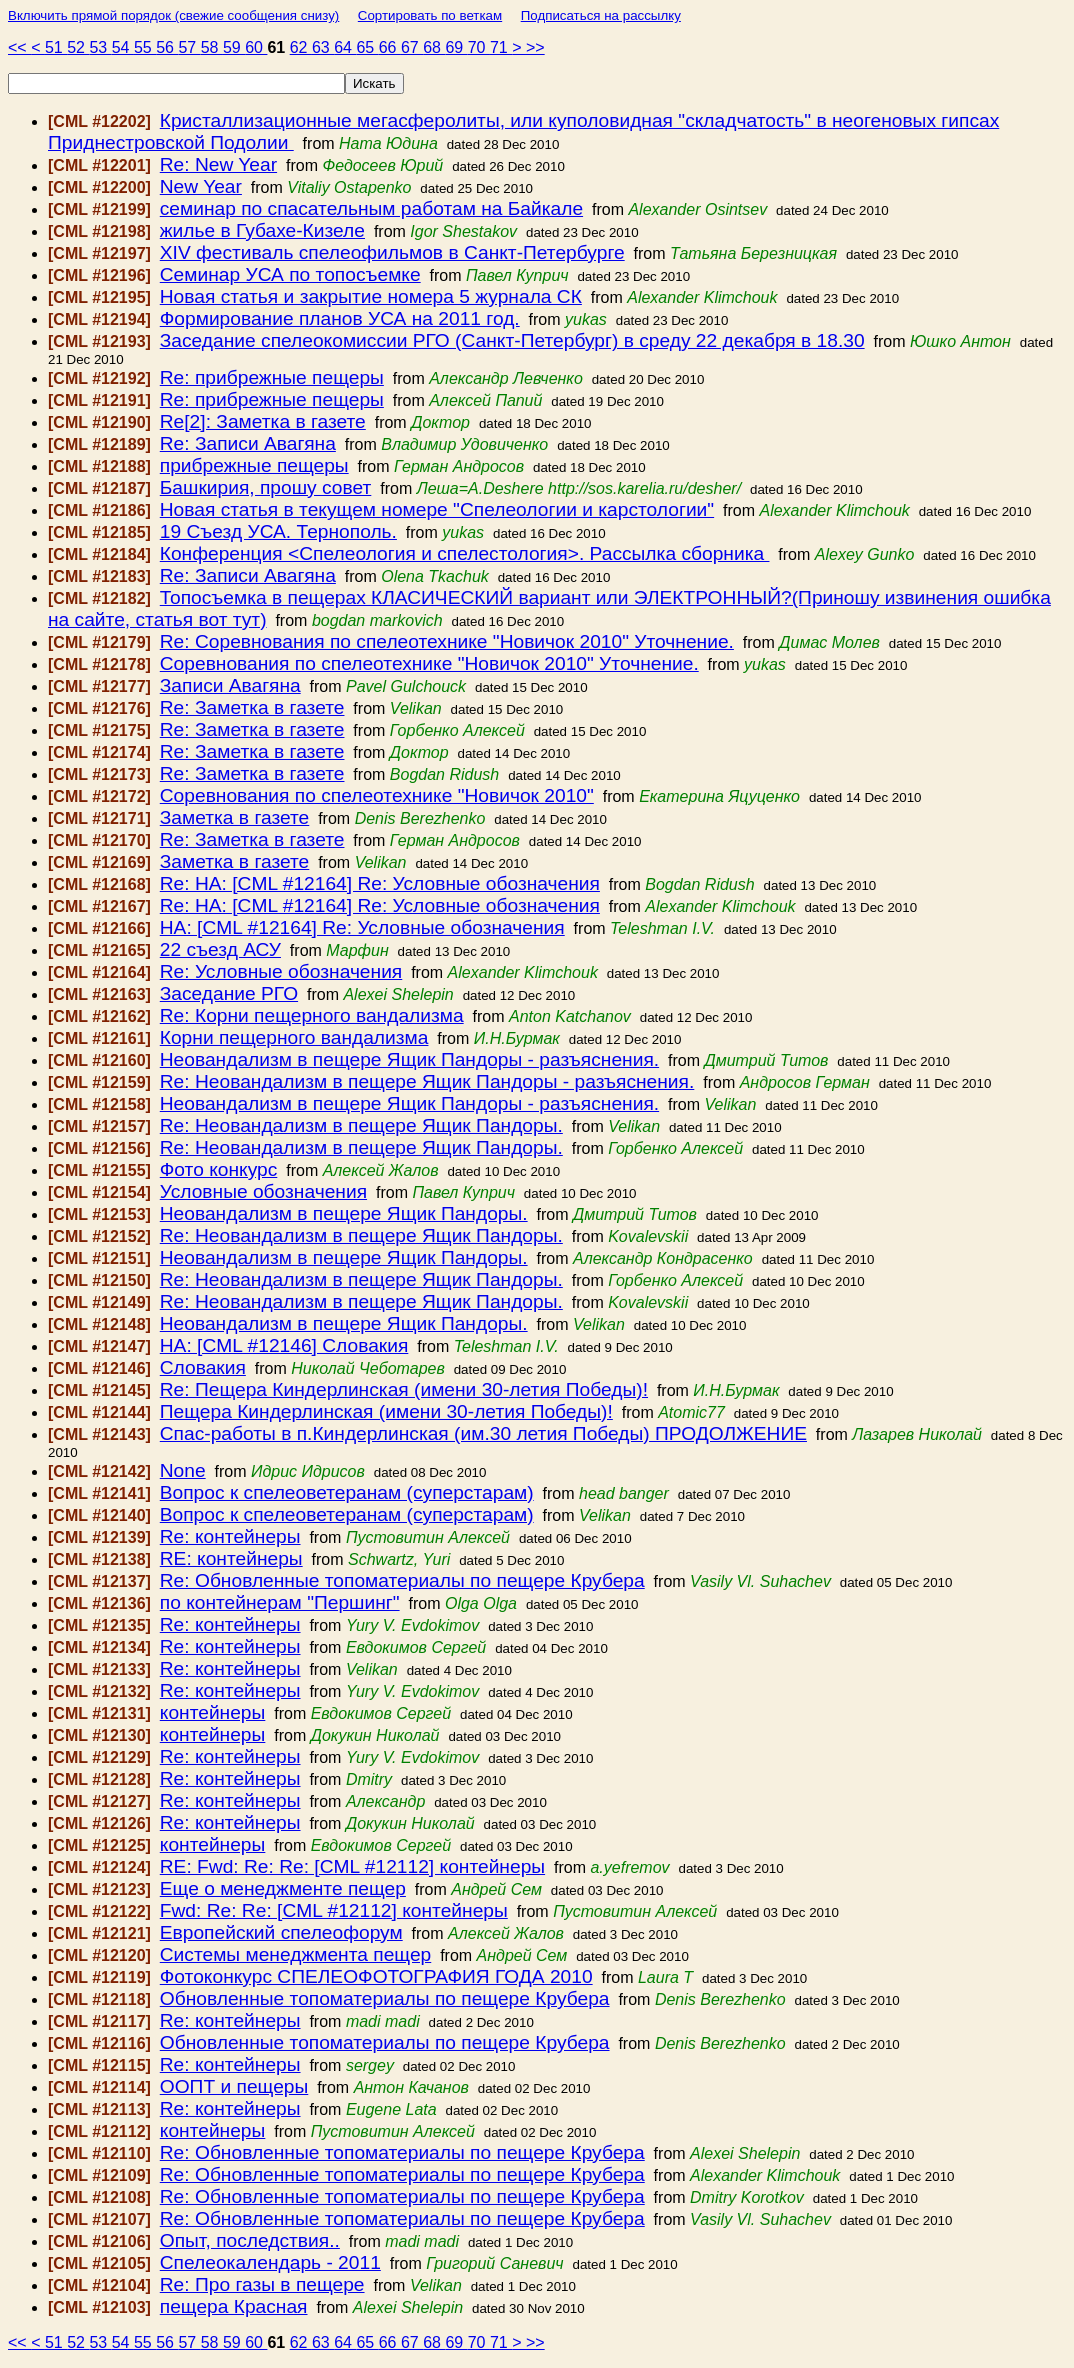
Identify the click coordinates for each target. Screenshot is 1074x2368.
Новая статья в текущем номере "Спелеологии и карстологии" (437, 509)
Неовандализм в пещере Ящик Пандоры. (344, 1213)
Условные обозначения (263, 1191)
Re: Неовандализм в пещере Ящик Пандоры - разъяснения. (427, 1081)
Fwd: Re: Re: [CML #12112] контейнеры (334, 1910)
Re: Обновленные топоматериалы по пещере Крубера (402, 1580)
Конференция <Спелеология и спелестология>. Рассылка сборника (465, 553)
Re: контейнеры (230, 1536)
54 (123, 47)
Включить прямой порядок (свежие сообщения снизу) (173, 15)
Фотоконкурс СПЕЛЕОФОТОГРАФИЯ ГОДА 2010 (376, 1976)
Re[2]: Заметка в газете (263, 421)
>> (535, 47)
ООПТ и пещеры (234, 2086)
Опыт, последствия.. (250, 2240)
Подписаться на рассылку (601, 15)
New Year (201, 186)
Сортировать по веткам (430, 15)
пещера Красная (234, 2306)
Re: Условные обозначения (281, 971)
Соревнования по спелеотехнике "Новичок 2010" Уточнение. (429, 663)
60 (256, 47)
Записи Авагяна (230, 685)
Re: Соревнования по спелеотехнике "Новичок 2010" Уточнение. (447, 641)
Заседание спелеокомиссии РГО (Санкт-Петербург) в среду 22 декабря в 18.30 (512, 340)
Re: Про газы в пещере (262, 2284)
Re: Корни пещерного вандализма (312, 1015)
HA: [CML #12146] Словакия (284, 1345)
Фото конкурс (219, 1169)
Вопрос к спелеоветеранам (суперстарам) (347, 1492)
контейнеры (213, 1712)
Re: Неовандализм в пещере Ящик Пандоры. (361, 1125)
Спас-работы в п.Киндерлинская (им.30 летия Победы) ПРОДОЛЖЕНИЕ (483, 1433)
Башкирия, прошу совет (266, 487)
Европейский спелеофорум (281, 1932)
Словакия (203, 1367)
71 (501, 47)
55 (145, 47)
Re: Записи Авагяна (248, 443)
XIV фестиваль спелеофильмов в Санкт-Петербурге (392, 252)
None (183, 1470)
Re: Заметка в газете (252, 707)
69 (456, 47)
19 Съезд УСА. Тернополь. (278, 531)
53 (100, 47)
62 (301, 47)
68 (434, 47)
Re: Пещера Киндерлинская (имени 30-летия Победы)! (404, 1389)
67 (412, 47)
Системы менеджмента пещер (295, 1954)
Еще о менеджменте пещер (283, 1888)
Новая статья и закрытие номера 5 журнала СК (371, 296)
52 (78, 47)
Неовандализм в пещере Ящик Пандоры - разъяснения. (409, 1059)
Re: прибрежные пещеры (272, 377)
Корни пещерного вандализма (294, 1037)
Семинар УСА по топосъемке (290, 274)
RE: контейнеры (231, 1558)
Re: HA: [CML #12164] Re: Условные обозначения (380, 883)
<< (19, 47)
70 (479, 47)
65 (367, 47)
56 (167, 47)
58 (212, 47)
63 (323, 47)
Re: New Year (218, 164)
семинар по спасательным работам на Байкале (371, 208)
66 (390, 47)
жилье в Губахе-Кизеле (262, 230)
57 (189, 47)
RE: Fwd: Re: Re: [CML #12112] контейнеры (352, 1866)
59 (234, 47)
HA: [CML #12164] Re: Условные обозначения (362, 927)
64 (345, 47)
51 (56, 47)
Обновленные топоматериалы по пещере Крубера (385, 1998)
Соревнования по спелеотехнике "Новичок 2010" (377, 795)
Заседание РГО (229, 993)
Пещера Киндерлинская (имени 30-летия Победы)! (386, 1411)
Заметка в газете (235, 817)
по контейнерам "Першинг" (280, 1602)
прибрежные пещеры (254, 465)
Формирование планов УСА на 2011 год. (340, 318)
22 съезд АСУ (220, 949)
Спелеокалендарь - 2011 (270, 2262)
